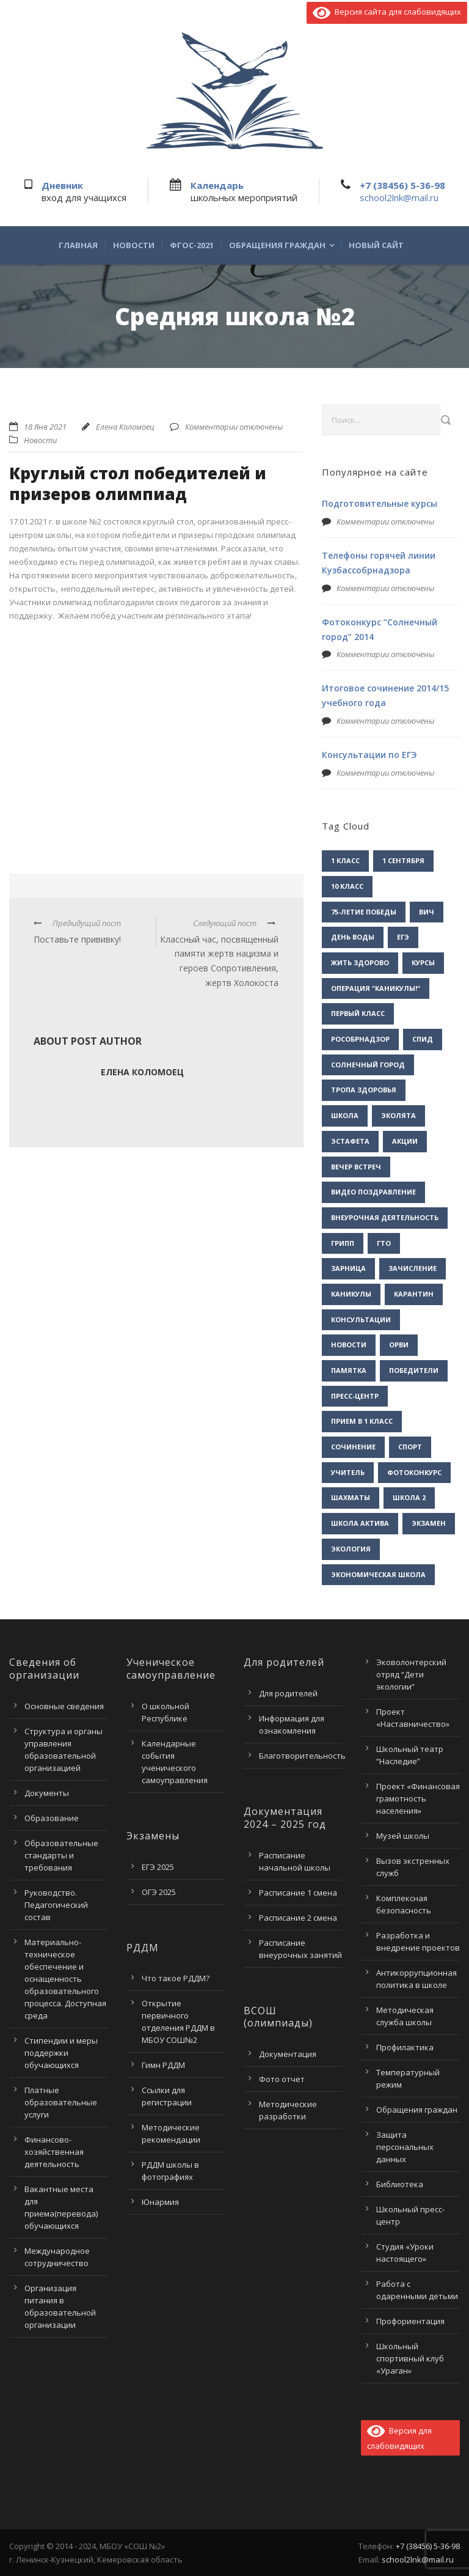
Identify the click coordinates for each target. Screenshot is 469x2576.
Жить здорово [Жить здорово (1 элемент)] (360, 962)
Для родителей (288, 1693)
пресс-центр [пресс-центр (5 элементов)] (355, 1395)
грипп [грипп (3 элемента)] (342, 1243)
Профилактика (405, 2047)
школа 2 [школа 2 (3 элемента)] (409, 1497)
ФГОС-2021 (192, 245)
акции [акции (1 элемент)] (405, 1141)
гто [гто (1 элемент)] (384, 1243)
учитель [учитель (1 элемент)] (348, 1472)
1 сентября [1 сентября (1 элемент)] (403, 860)
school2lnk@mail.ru (399, 197)
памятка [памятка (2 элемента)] (348, 1370)
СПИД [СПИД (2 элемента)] (422, 1038)
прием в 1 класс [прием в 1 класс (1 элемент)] (362, 1421)
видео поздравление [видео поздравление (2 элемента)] (373, 1191)
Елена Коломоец (125, 426)
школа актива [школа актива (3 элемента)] (360, 1523)
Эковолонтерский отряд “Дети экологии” (411, 1674)
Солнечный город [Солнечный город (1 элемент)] (368, 1064)
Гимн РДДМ (163, 2064)
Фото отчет (282, 2079)
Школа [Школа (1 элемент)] (344, 1115)
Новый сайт (376, 245)
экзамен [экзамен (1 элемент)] (429, 1523)
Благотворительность (302, 1755)
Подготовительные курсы (379, 503)
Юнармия (160, 2201)
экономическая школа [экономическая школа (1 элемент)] (378, 1574)
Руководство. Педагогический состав (56, 1905)
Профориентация (410, 2321)
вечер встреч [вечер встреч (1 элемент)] (356, 1166)
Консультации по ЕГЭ (369, 754)
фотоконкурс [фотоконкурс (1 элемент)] (414, 1472)
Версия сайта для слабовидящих (387, 11)
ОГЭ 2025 (159, 1891)
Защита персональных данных (405, 2147)
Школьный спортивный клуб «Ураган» (410, 2358)
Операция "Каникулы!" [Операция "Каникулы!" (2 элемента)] (375, 988)
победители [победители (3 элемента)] (413, 1370)
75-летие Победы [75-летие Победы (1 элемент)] (363, 911)
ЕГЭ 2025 (158, 1866)
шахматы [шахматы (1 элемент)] (350, 1497)
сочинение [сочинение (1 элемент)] (353, 1446)
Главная (78, 245)
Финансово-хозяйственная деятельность (54, 2151)
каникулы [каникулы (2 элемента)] (351, 1293)
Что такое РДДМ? (175, 1978)
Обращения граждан (277, 245)
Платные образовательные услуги (60, 2102)
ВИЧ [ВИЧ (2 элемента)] (426, 911)
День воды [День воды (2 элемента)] (352, 936)
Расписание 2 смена (298, 1917)
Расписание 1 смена (298, 1892)
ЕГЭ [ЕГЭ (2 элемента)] (403, 936)
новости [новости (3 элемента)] (348, 1344)
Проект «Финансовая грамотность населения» (418, 1798)
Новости (134, 245)
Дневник (62, 185)
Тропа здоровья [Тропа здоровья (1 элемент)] (363, 1089)
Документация (287, 2053)
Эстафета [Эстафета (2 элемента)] (350, 1141)
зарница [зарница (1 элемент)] (348, 1268)
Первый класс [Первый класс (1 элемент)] (358, 1013)
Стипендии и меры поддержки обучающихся (61, 2052)
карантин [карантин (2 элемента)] (414, 1293)
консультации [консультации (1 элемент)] (361, 1319)
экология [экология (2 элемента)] (351, 1548)
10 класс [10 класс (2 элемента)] (347, 886)
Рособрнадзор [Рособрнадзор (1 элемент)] (360, 1038)
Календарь (217, 185)
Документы (46, 1792)
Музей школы (402, 1835)
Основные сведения (64, 1706)
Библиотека (399, 2184)
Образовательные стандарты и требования (61, 1855)
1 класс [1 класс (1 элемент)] (345, 860)
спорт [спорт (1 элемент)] (410, 1446)
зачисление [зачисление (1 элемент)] (412, 1268)
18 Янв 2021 (45, 426)
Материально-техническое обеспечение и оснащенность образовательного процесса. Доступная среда (65, 1979)
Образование (51, 1817)
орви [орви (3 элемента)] (399, 1344)
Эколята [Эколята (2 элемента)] (398, 1115)
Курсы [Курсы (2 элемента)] (423, 962)
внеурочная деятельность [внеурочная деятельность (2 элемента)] (384, 1217)
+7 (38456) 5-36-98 (402, 185)
